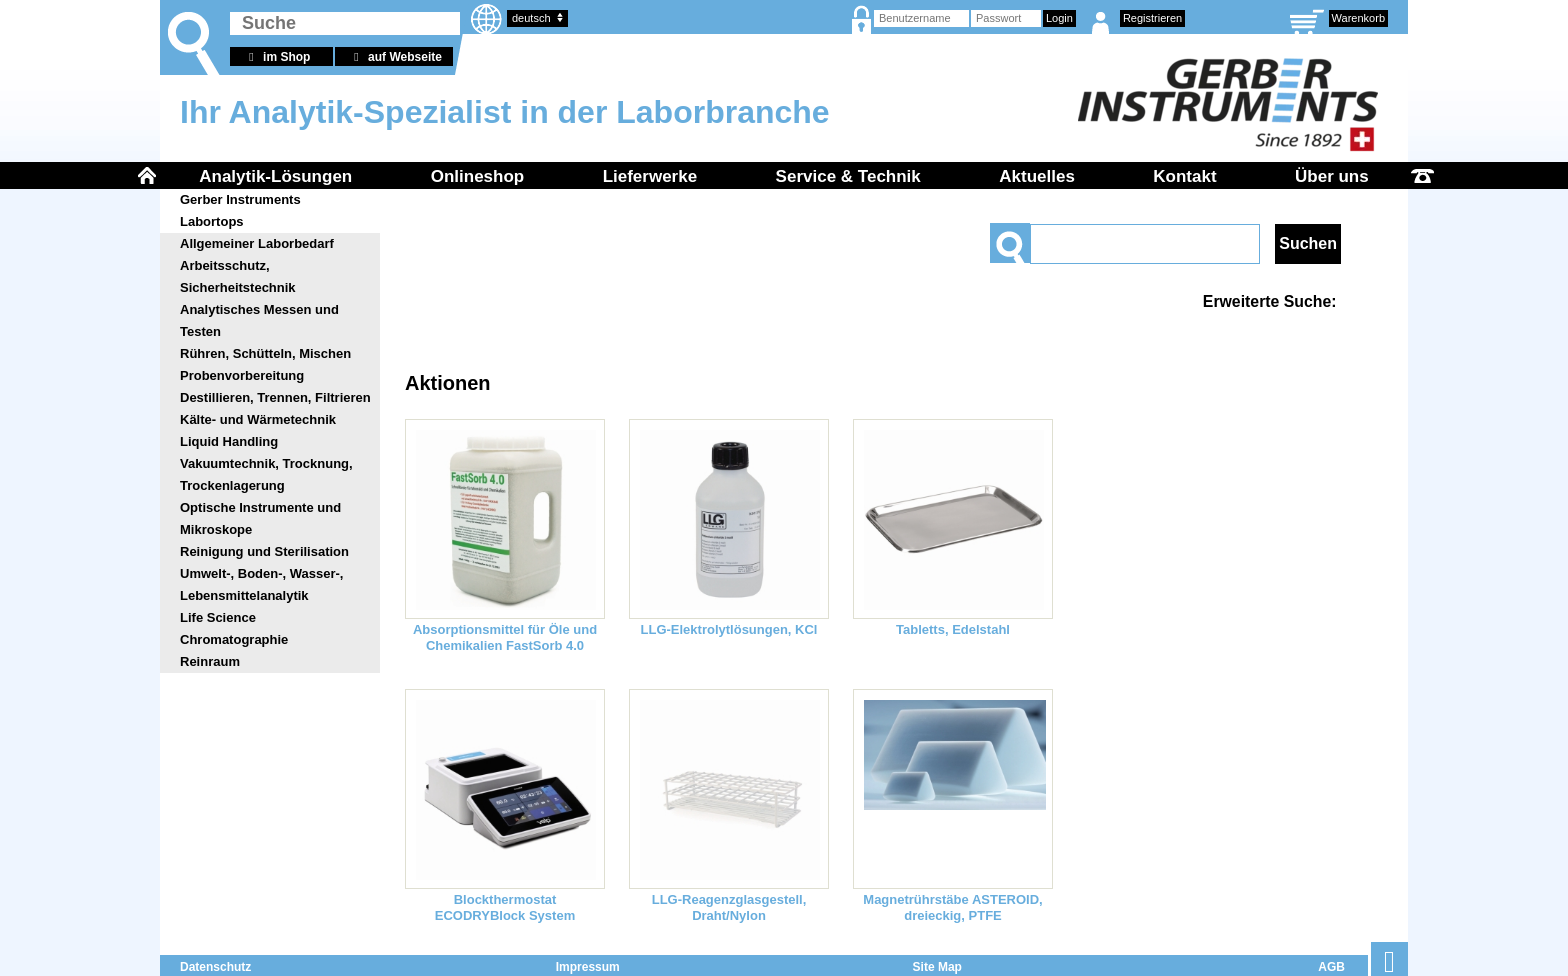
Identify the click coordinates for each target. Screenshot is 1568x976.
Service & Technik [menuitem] (848, 176)
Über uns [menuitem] (1332, 176)
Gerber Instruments (240, 199)
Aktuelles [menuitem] (1037, 176)
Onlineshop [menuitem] (478, 176)
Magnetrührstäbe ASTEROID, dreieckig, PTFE (952, 907)
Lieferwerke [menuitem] (650, 176)
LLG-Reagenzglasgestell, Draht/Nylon (729, 907)
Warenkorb (1358, 18)
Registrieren (1152, 18)
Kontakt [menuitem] (1184, 176)
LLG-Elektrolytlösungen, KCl (729, 629)
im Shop (276, 57)
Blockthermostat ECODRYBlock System (505, 907)
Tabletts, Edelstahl (953, 629)
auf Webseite (395, 57)
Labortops (212, 221)
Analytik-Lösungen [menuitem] (275, 176)
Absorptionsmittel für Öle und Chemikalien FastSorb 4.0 (505, 637)
